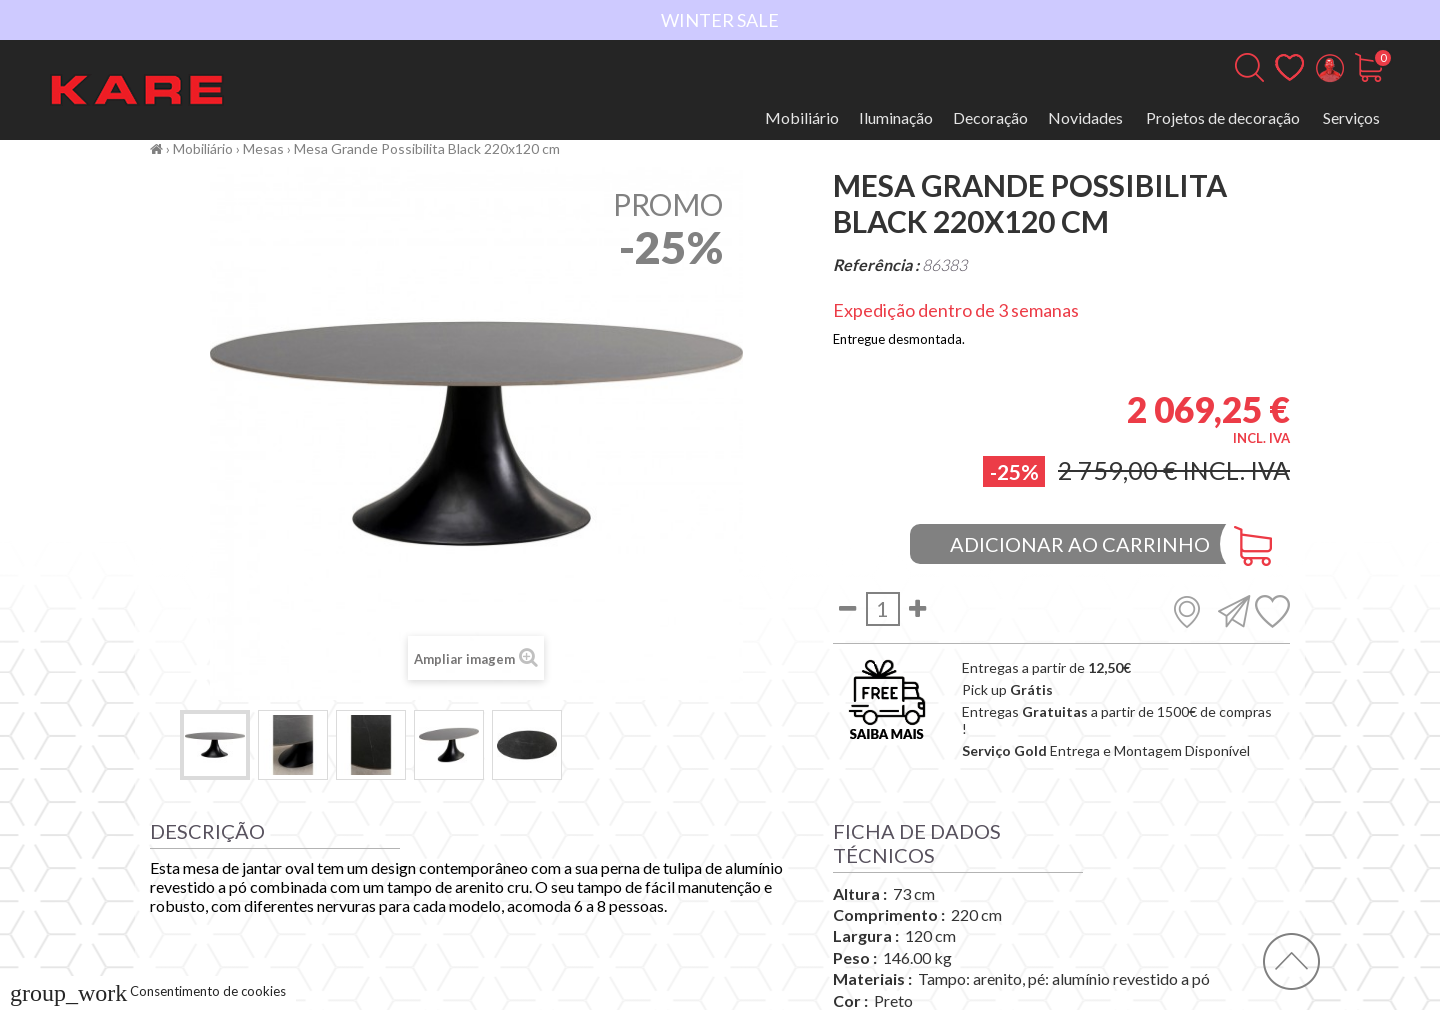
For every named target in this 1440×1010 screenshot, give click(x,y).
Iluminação (896, 117)
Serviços (1351, 117)
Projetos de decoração (1223, 117)
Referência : (876, 264)
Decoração (990, 117)
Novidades (1085, 117)
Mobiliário (802, 117)
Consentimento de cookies (148, 991)
